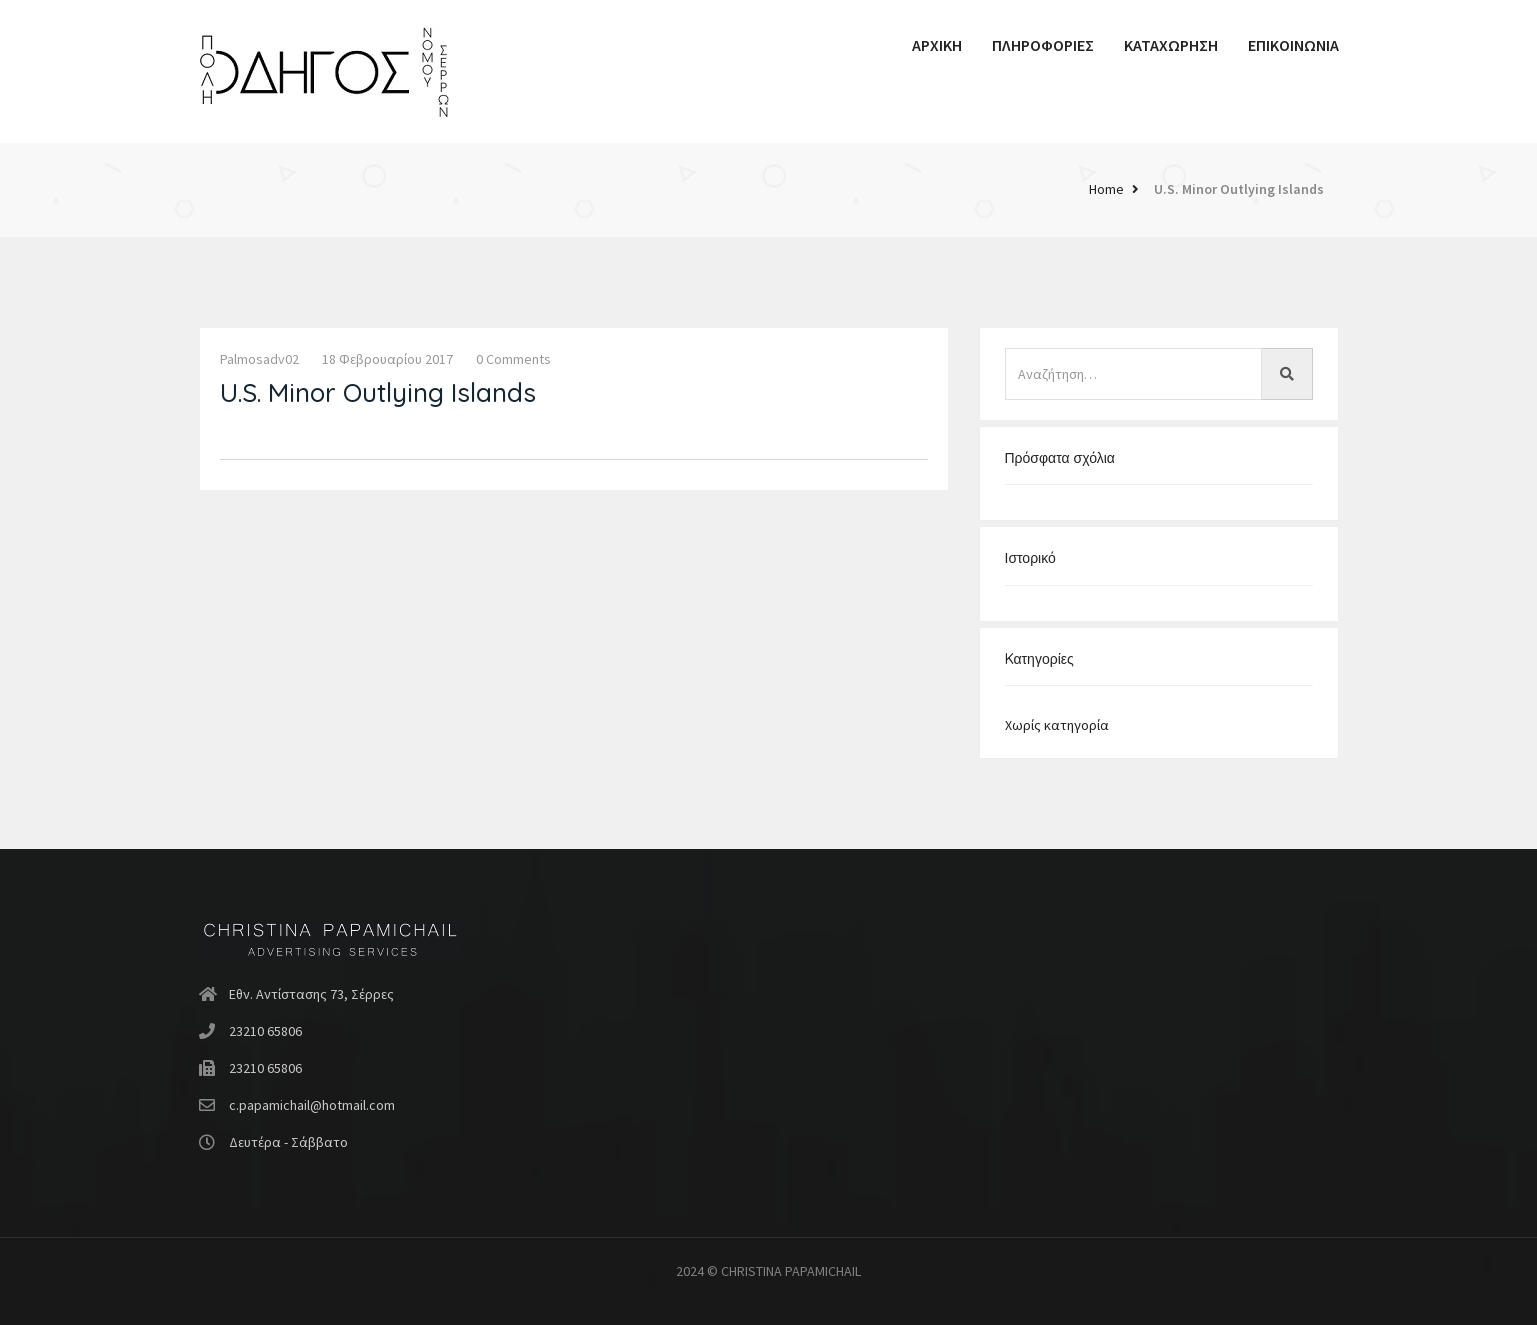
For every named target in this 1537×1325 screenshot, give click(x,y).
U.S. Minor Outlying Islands (1239, 189)
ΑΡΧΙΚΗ (937, 45)
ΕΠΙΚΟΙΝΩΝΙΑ (1293, 45)
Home (1106, 189)
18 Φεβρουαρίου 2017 (387, 359)
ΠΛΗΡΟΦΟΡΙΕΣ (1043, 45)
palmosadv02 (259, 359)
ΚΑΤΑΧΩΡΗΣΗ (1171, 45)
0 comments (513, 359)
